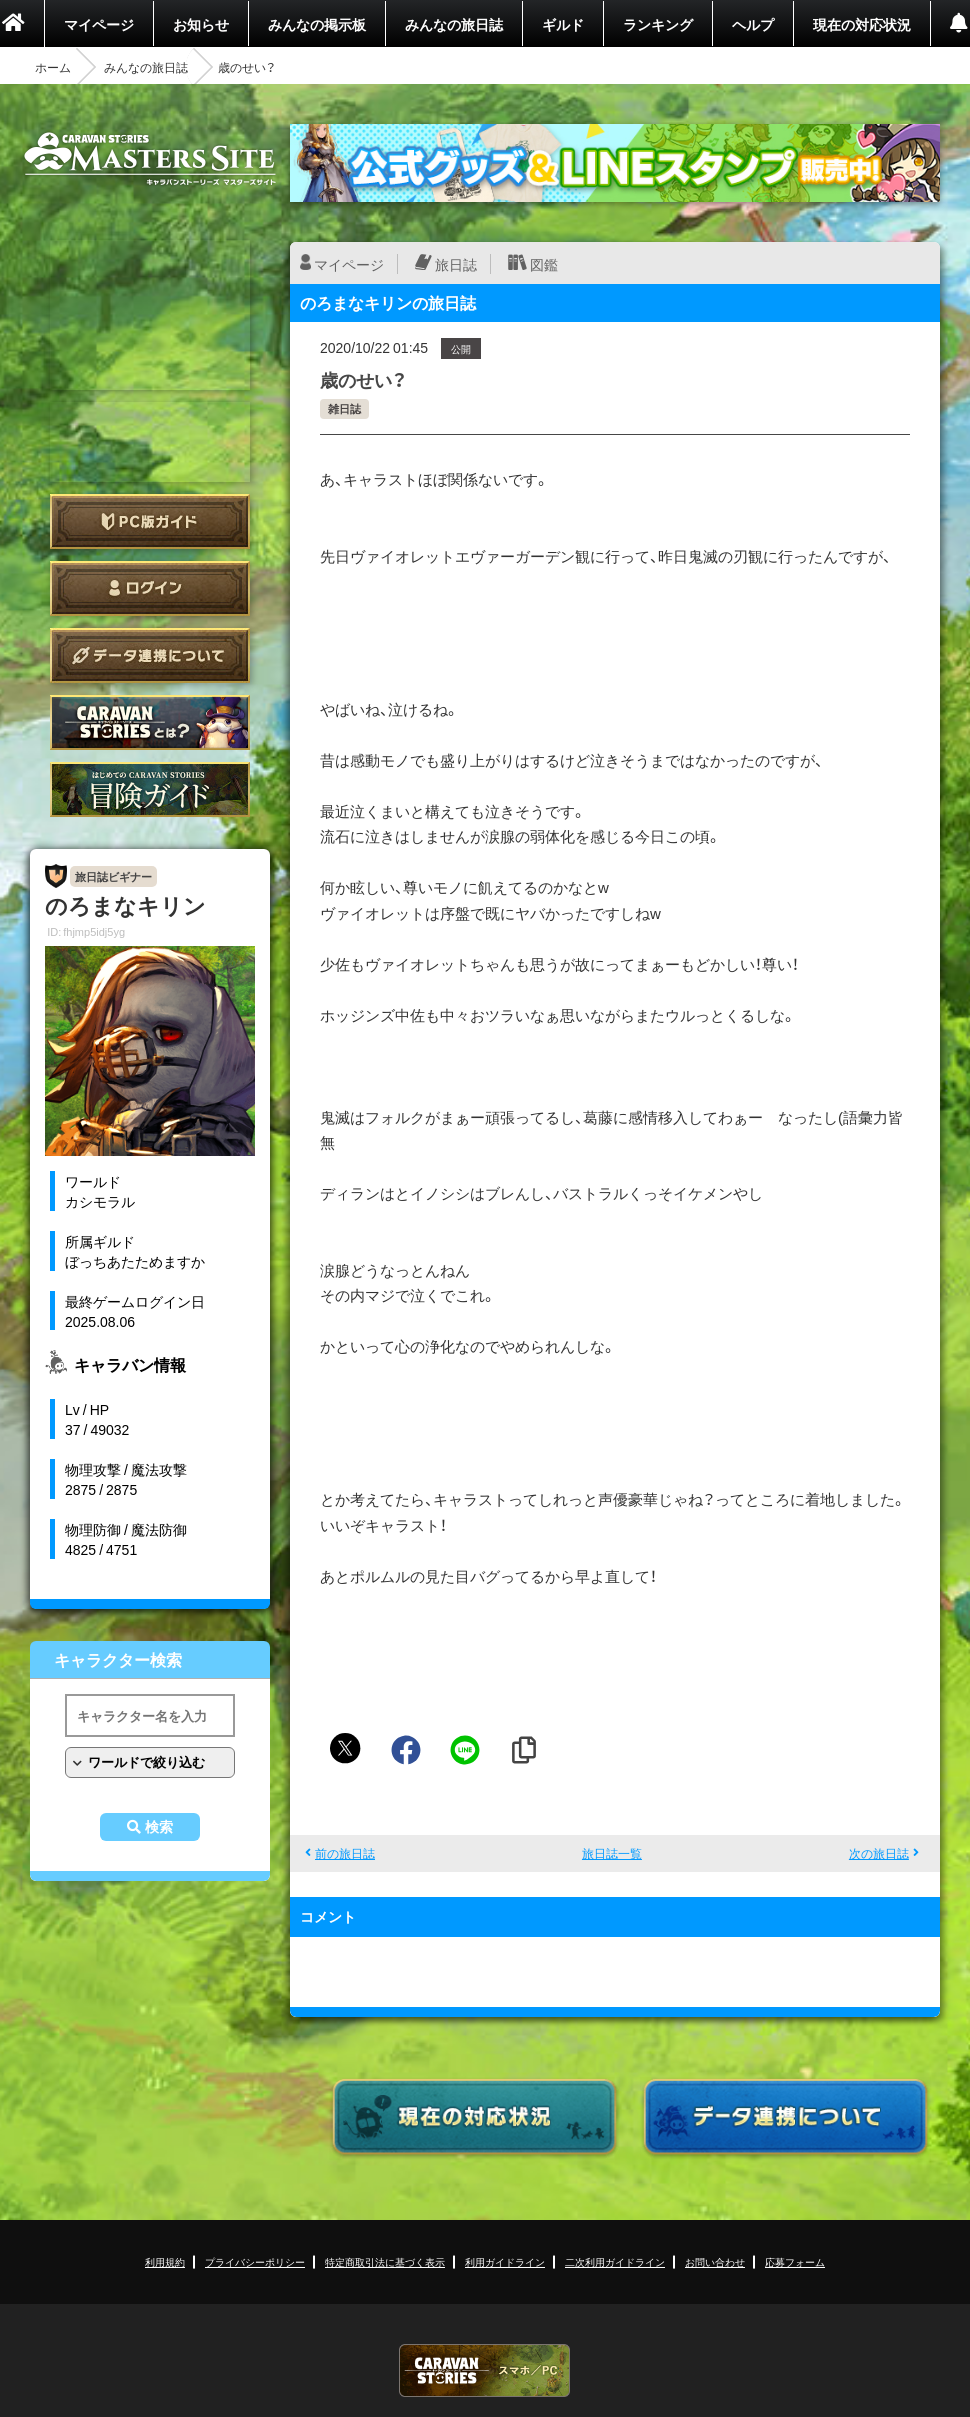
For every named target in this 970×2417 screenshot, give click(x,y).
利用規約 (165, 2261)
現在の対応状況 (862, 24)
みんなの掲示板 (317, 24)
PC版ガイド (150, 521)
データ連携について (150, 655)
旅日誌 (456, 264)
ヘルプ (753, 24)
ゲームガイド (150, 789)
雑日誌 (344, 408)
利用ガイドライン (505, 2261)
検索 (159, 1827)
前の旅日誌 (345, 1853)
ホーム (53, 67)
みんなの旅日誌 (454, 24)
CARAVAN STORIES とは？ (150, 722)
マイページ (99, 24)
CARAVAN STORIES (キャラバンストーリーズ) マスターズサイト (150, 159)
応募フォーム (795, 2261)
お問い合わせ (715, 2261)
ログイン (150, 588)
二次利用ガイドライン (615, 2261)
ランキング (658, 24)
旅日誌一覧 (612, 1853)
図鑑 (544, 264)
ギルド (563, 24)
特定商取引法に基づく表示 (385, 2261)
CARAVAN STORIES (485, 2370)
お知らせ (201, 24)
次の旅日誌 (879, 1853)
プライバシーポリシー (255, 2261)
